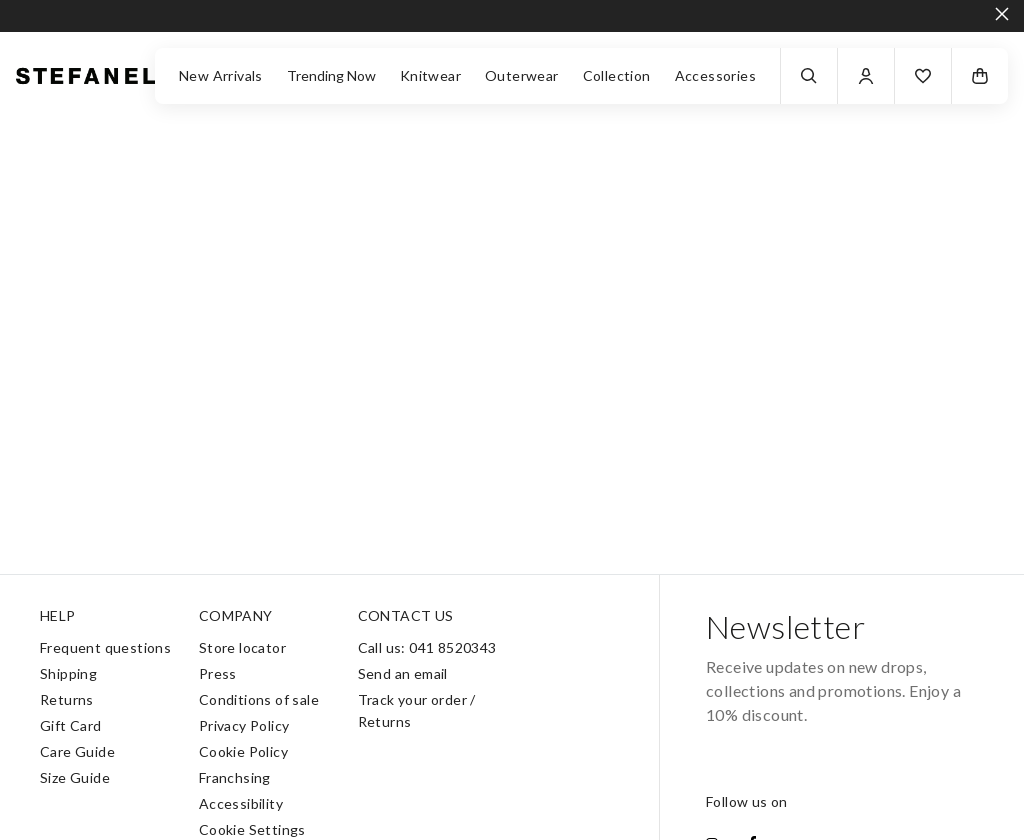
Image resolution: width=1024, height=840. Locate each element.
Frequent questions (105, 647)
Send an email (403, 673)
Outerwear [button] (522, 75)
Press (218, 673)
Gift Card (71, 725)
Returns (67, 699)
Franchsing (235, 777)
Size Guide (75, 777)
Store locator (242, 647)
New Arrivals (221, 75)
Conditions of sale (259, 699)
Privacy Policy (244, 725)
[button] (923, 76)
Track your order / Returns (417, 710)
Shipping (68, 673)
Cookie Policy (243, 751)
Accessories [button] (715, 75)
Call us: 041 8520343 (427, 647)
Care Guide (77, 751)
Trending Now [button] (331, 75)
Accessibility (241, 803)
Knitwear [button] (430, 75)
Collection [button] (617, 75)
